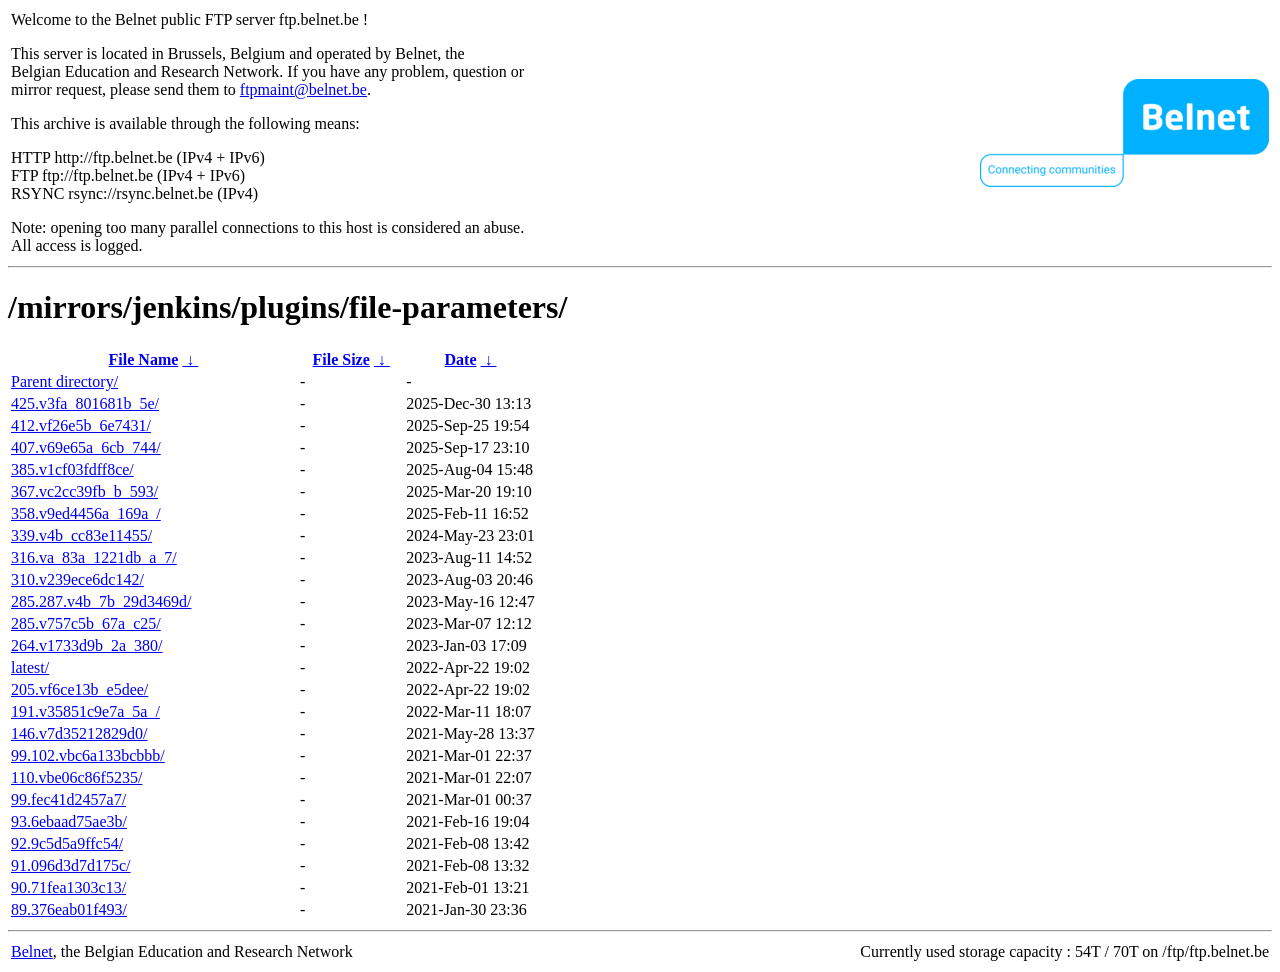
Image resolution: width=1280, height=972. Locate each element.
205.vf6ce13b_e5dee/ (79, 689)
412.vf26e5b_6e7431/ (81, 425)
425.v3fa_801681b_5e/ (85, 403)
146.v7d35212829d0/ (79, 733)
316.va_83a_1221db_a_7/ (94, 557)
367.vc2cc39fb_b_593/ (84, 491)
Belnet (32, 951)
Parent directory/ (64, 381)
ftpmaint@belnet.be (303, 89)
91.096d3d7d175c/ (71, 865)
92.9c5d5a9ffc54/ (67, 843)
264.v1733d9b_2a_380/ (87, 645)
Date (461, 359)
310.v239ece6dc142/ (77, 579)
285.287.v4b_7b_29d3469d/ (101, 601)
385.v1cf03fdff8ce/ (72, 469)
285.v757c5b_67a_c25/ (86, 623)
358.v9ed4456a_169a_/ (86, 513)
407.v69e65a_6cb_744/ (86, 447)
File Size (340, 359)
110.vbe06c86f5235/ (76, 777)
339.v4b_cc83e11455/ (81, 535)
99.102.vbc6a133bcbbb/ (88, 755)
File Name (144, 359)
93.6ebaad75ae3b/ (69, 821)
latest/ (30, 667)
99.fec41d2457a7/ (68, 799)
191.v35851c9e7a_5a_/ (85, 711)
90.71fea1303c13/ (68, 887)
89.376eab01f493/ (69, 909)
